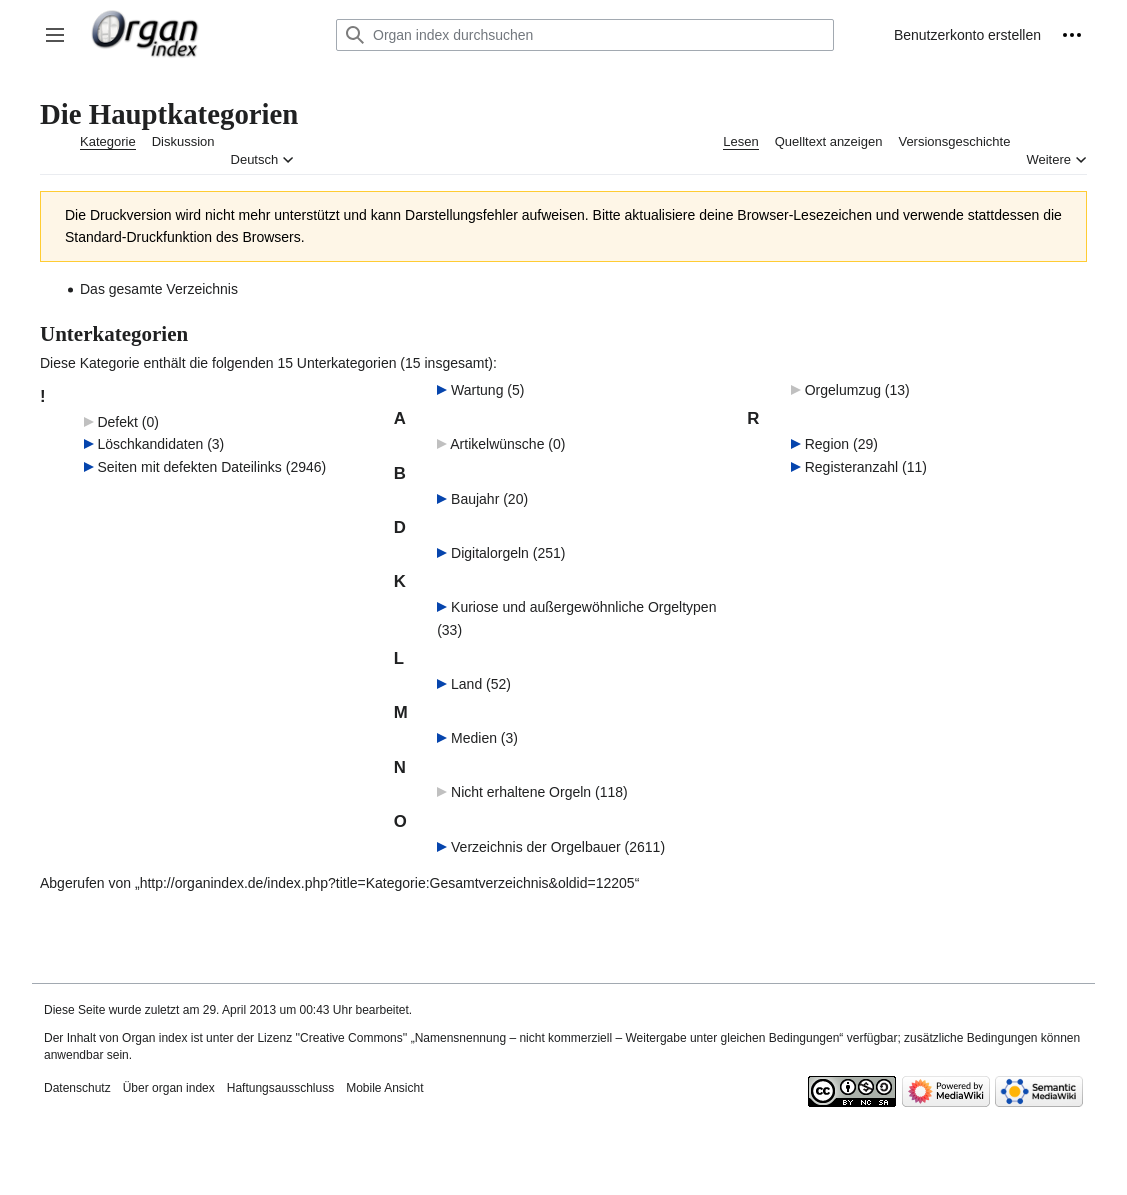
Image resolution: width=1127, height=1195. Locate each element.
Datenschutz (77, 1088)
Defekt (117, 422)
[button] (55, 35)
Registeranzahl (851, 467)
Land (466, 684)
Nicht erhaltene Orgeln (521, 792)
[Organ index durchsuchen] (585, 35)
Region (827, 444)
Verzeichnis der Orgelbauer (536, 847)
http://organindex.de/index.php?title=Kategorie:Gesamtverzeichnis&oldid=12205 (387, 883)
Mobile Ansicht (384, 1088)
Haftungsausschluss (280, 1088)
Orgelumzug (843, 390)
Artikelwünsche (497, 444)
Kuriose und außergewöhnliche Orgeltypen (583, 607)
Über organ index (169, 1088)
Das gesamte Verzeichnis (159, 289)
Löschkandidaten (150, 444)
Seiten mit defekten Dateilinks (189, 467)
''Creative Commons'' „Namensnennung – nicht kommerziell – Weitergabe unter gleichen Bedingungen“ (569, 1038)
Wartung (477, 390)
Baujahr (475, 499)
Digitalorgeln (490, 553)
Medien (474, 738)
